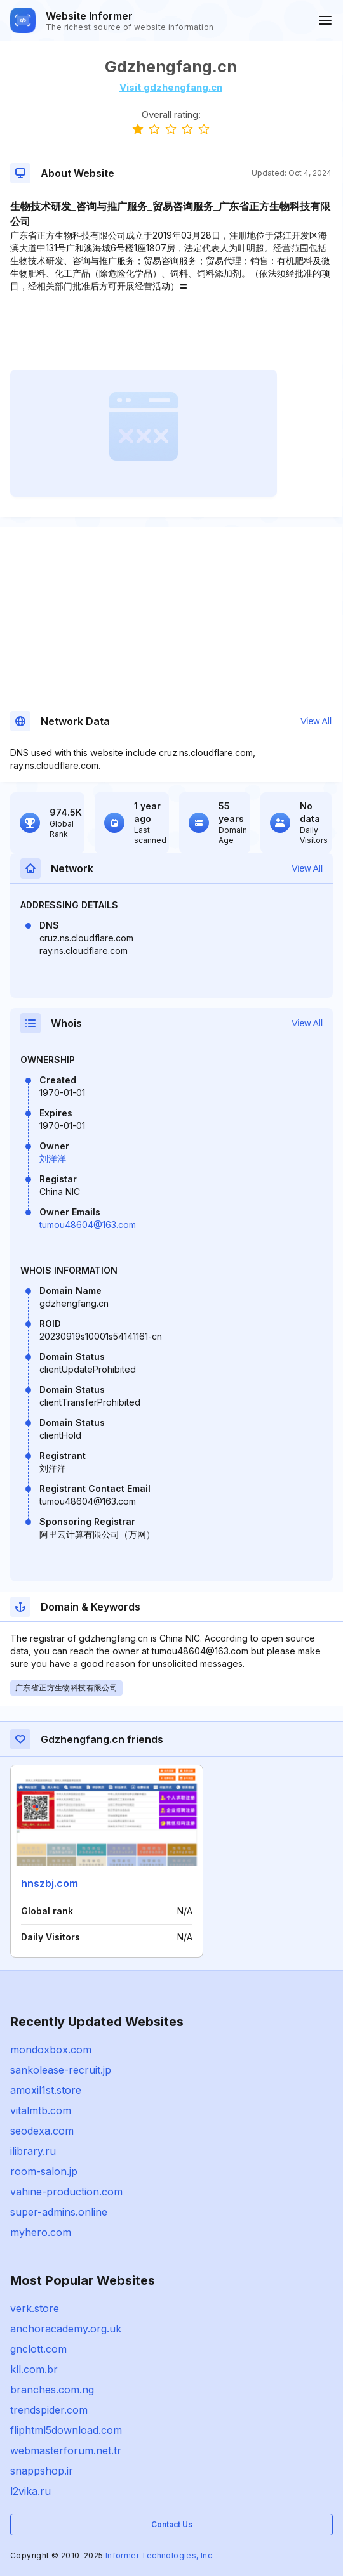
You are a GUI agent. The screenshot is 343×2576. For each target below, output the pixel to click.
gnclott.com (38, 2349)
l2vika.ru (30, 2491)
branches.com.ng (52, 2389)
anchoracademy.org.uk (65, 2328)
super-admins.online (58, 2212)
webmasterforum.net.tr (65, 2450)
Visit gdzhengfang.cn (170, 87)
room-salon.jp (43, 2171)
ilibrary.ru (33, 2151)
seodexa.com (42, 2130)
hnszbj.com (49, 1883)
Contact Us (171, 2524)
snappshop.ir (41, 2470)
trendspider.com (49, 2409)
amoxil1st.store (45, 2090)
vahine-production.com (66, 2191)
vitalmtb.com (40, 2110)
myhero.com (40, 2232)
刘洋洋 (52, 1158)
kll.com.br (34, 2369)
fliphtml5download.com (66, 2430)
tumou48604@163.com (87, 1224)
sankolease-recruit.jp (60, 2069)
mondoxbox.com (50, 2049)
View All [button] (316, 721)
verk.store (34, 2308)
